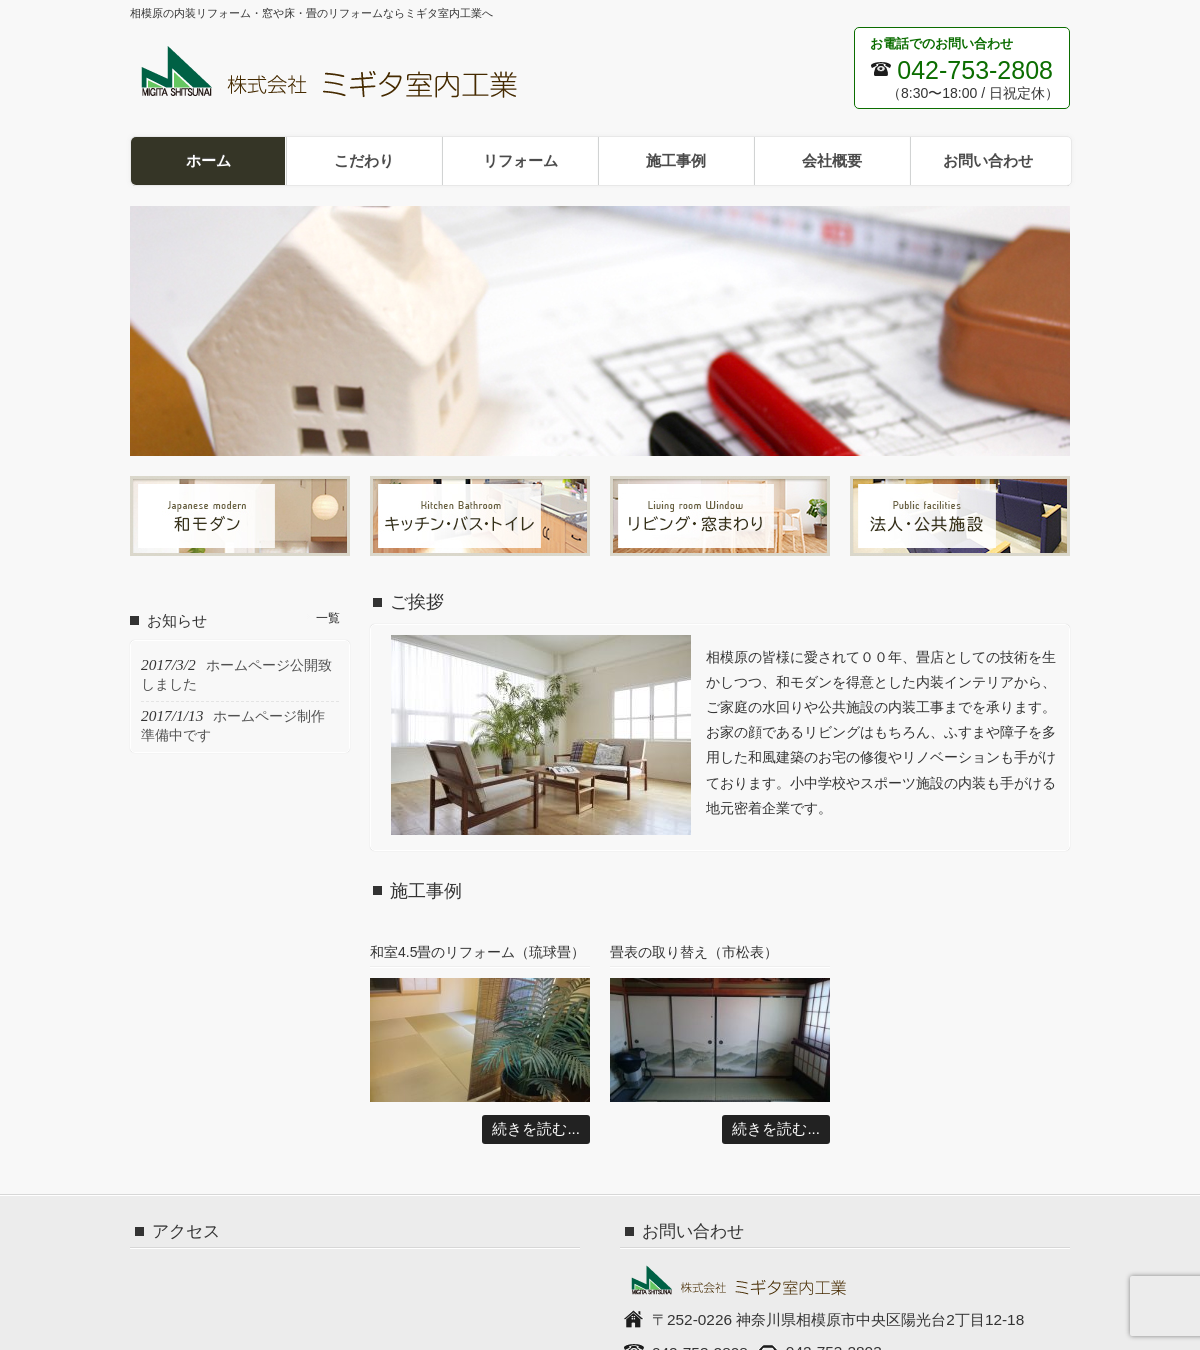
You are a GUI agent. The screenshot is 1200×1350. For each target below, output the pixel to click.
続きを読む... (536, 1128)
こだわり (364, 160)
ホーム (208, 160)
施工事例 (676, 160)
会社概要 (832, 160)
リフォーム (520, 160)
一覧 (328, 618)
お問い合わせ (988, 160)
